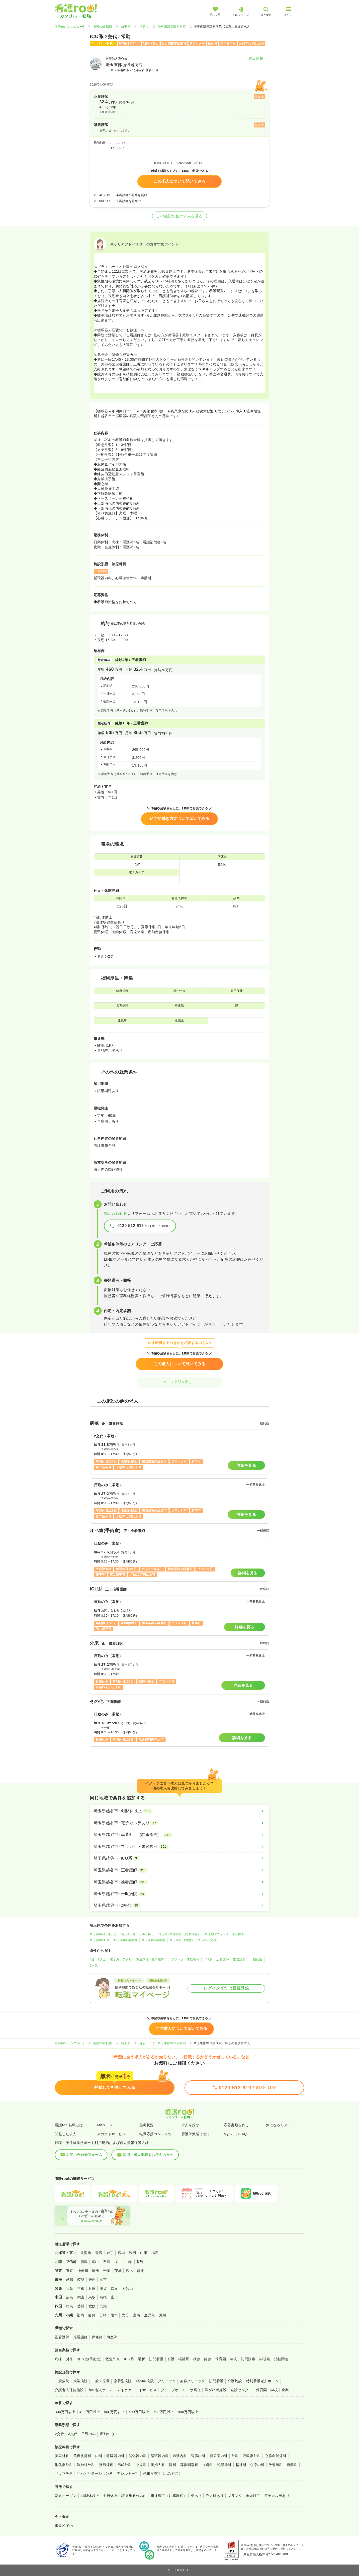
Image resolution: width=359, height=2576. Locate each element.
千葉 (106, 2271)
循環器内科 (160, 2456)
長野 (140, 2262)
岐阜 (81, 2279)
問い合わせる (115, 1213)
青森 (98, 2253)
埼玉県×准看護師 (153, 1940)
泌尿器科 (224, 2465)
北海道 (86, 2253)
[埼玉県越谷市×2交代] (179, 1905)
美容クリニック (192, 2381)
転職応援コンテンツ (155, 2134)
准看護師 (239, 1959)
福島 (155, 2253)
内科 (98, 2456)
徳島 (69, 2306)
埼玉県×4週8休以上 (103, 1934)
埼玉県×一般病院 (181, 1940)
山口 (114, 2297)
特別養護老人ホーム (262, 2381)
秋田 (132, 2253)
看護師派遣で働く (195, 2134)
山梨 (129, 2262)
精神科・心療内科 (250, 2465)
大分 (125, 2315)
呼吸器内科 (115, 2456)
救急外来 (112, 2359)
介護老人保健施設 (69, 2390)
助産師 (111, 2337)
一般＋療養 (101, 2381)
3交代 (72, 2434)
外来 (69, 2359)
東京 (69, 2271)
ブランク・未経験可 (185, 1959)
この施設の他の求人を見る (179, 216)
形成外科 (124, 2465)
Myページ (105, 2125)
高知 (103, 2306)
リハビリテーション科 (95, 2473)
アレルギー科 (128, 2473)
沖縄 (162, 2315)
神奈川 (82, 2271)
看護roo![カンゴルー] (69, 26)
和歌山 (127, 2288)
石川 (106, 2262)
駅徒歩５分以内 (134, 2496)
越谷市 (144, 26)
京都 (81, 2288)
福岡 (80, 2315)
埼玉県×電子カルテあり (137, 1934)
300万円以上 (65, 2412)
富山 (95, 2262)
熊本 (114, 2315)
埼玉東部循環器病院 (172, 26)
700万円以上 (163, 2412)
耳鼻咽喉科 (189, 2465)
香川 (81, 2306)
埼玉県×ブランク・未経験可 (224, 1934)
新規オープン (66, 2496)
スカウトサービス (111, 2134)
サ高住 (195, 2390)
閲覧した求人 (66, 2134)
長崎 (102, 2315)
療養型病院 (123, 2381)
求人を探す (190, 2125)
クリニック (167, 2381)
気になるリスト (278, 2125)
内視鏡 (264, 2359)
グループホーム (173, 2390)
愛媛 (92, 2306)
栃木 (129, 2271)
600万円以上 (139, 2412)
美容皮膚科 (82, 2456)
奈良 (114, 2288)
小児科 (141, 2465)
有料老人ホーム (100, 2390)
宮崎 (136, 2315)
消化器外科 (64, 2465)
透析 (141, 2359)
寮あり (196, 2496)
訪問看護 (156, 2359)
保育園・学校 (226, 2359)
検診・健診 (202, 2359)
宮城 (121, 2253)
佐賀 (91, 2315)
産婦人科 (158, 2465)
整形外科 (106, 2465)
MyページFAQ (235, 2134)
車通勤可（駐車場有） (151, 1959)
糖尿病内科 (218, 2456)
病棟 (58, 2359)
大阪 (69, 2288)
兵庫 (92, 2288)
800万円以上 (188, 2412)
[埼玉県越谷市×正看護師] (179, 1870)
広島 (69, 2297)
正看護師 (222, 1959)
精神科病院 (145, 2381)
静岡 (92, 2279)
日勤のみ (88, 2434)
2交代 (94, 1965)
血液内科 (180, 2456)
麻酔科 (292, 2465)
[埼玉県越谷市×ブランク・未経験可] (179, 1846)
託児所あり (215, 2496)
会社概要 (62, 2517)
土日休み (110, 2496)
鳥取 (92, 2297)
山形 (143, 2253)
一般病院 (256, 1959)
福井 (117, 2262)
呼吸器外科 (252, 2456)
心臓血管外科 (275, 2456)
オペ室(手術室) (89, 2359)
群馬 (140, 2271)
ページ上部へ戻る (179, 1382)
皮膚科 (207, 2465)
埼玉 (95, 2271)
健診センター (241, 2390)
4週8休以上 (98, 1959)
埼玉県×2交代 (207, 1940)
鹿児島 (149, 2315)
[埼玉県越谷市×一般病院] (179, 1894)
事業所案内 (64, 2526)
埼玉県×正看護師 (126, 1940)
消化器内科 (138, 2456)
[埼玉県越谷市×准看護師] (179, 1882)
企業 (285, 2390)
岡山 (81, 2297)
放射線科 (276, 2465)
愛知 (69, 2279)
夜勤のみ (107, 2434)
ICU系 (208, 1959)
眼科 (172, 2465)
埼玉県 (125, 26)
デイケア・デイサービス (137, 2390)
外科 (235, 2456)
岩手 (110, 2253)
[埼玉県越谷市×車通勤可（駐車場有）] (179, 1834)
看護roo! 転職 (102, 26)
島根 (103, 2297)
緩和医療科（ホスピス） (162, 2473)
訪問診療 (248, 2359)
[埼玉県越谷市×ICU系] (179, 1858)
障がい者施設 (215, 2390)
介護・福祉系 (178, 2359)
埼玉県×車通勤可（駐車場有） (179, 1934)
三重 (103, 2279)
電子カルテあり (121, 1959)
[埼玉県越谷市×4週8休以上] (179, 1811)
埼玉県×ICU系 (100, 1940)
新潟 (84, 2262)
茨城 (118, 2271)
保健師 (97, 2337)
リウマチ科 (64, 2473)
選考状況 (146, 2125)
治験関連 (281, 2359)
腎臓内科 (198, 2456)
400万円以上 (90, 2412)
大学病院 (80, 2381)
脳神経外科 (86, 2465)
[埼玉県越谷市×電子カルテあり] (179, 1823)
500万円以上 (114, 2412)
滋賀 (103, 2288)
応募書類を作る (236, 2125)
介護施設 (235, 2381)
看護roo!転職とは (69, 2125)
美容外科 (62, 2456)
